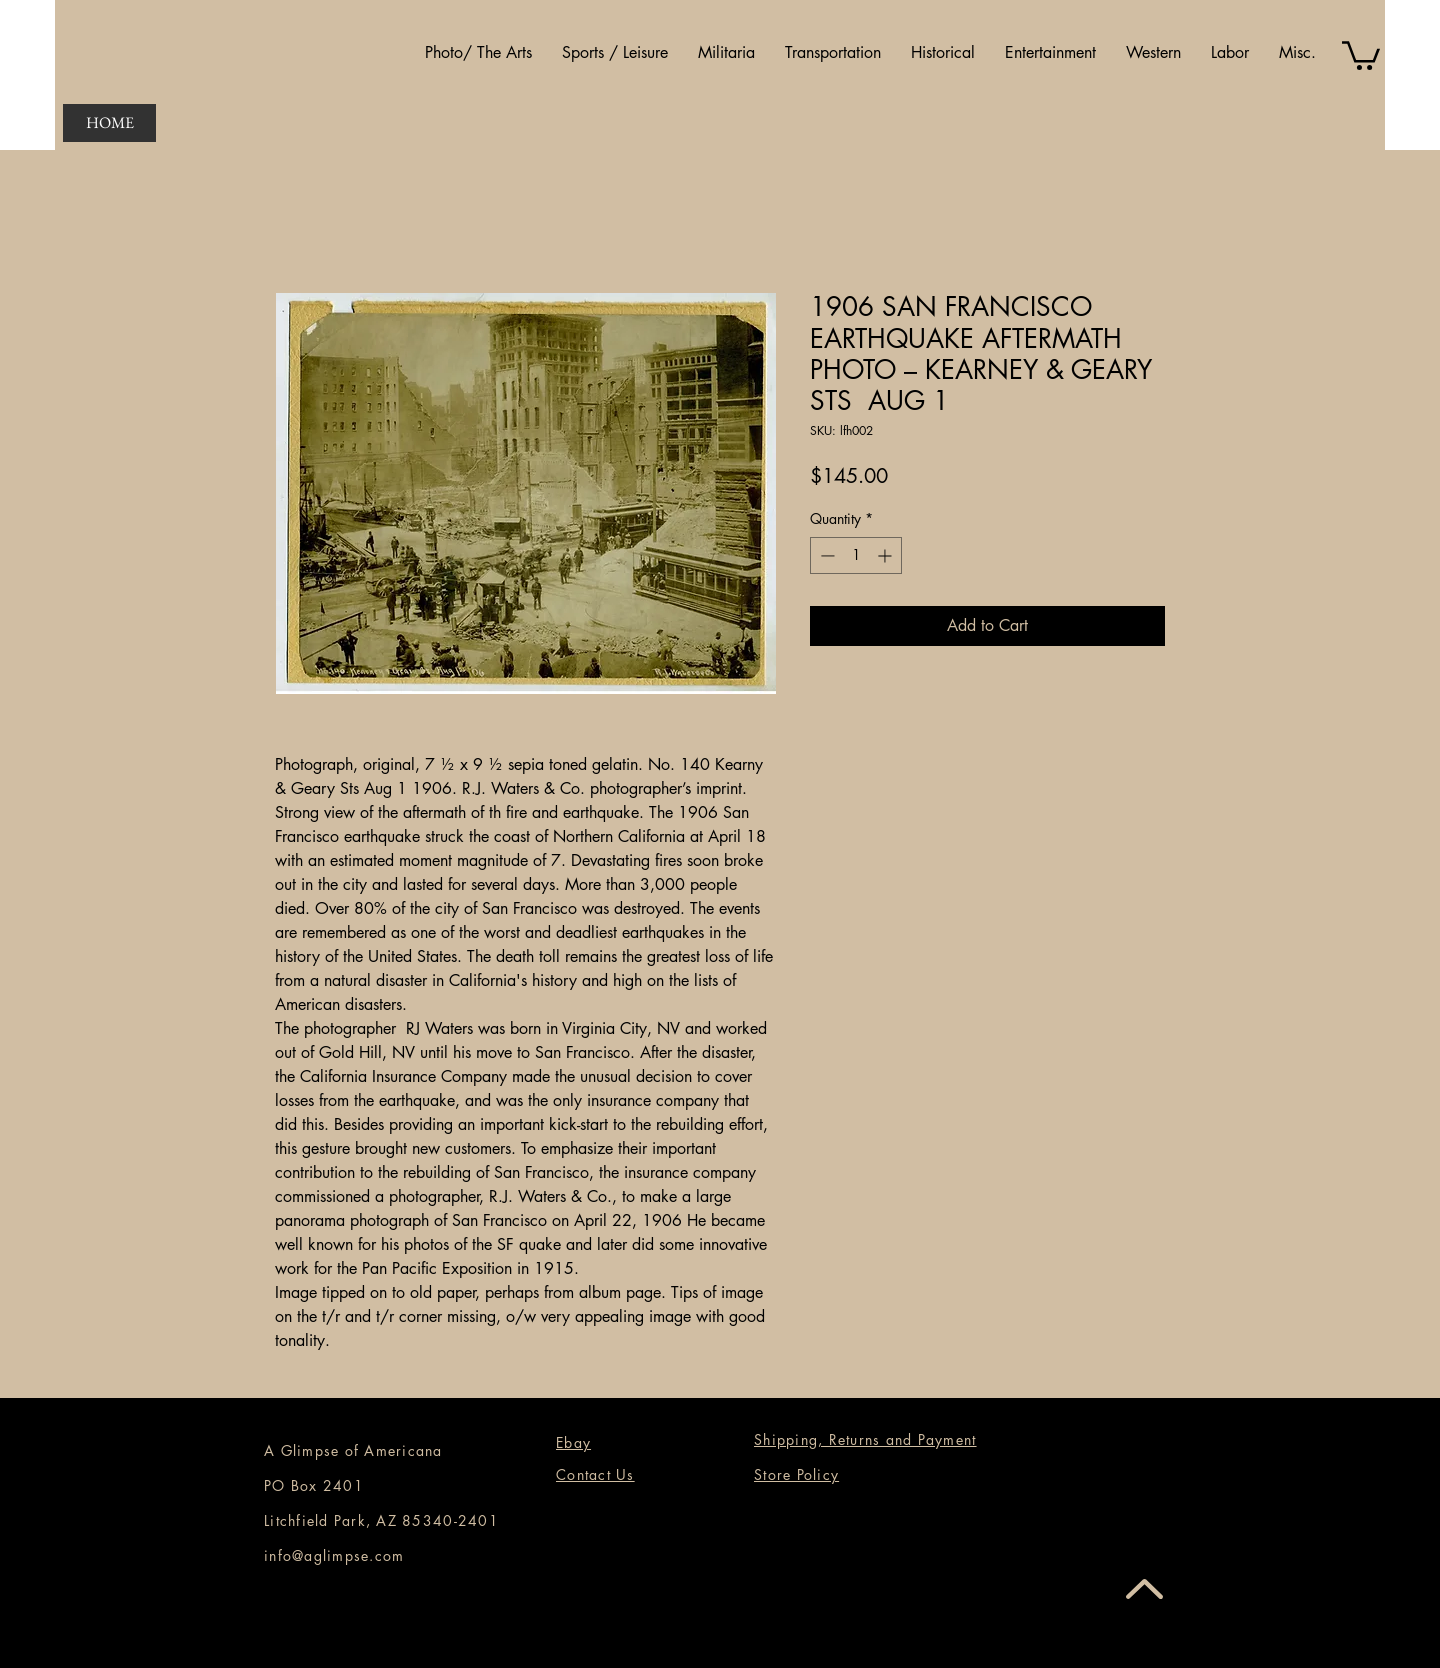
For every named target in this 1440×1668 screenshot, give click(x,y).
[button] (478, 53)
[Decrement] (825, 555)
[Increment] (886, 555)
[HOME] (109, 123)
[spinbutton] (856, 555)
